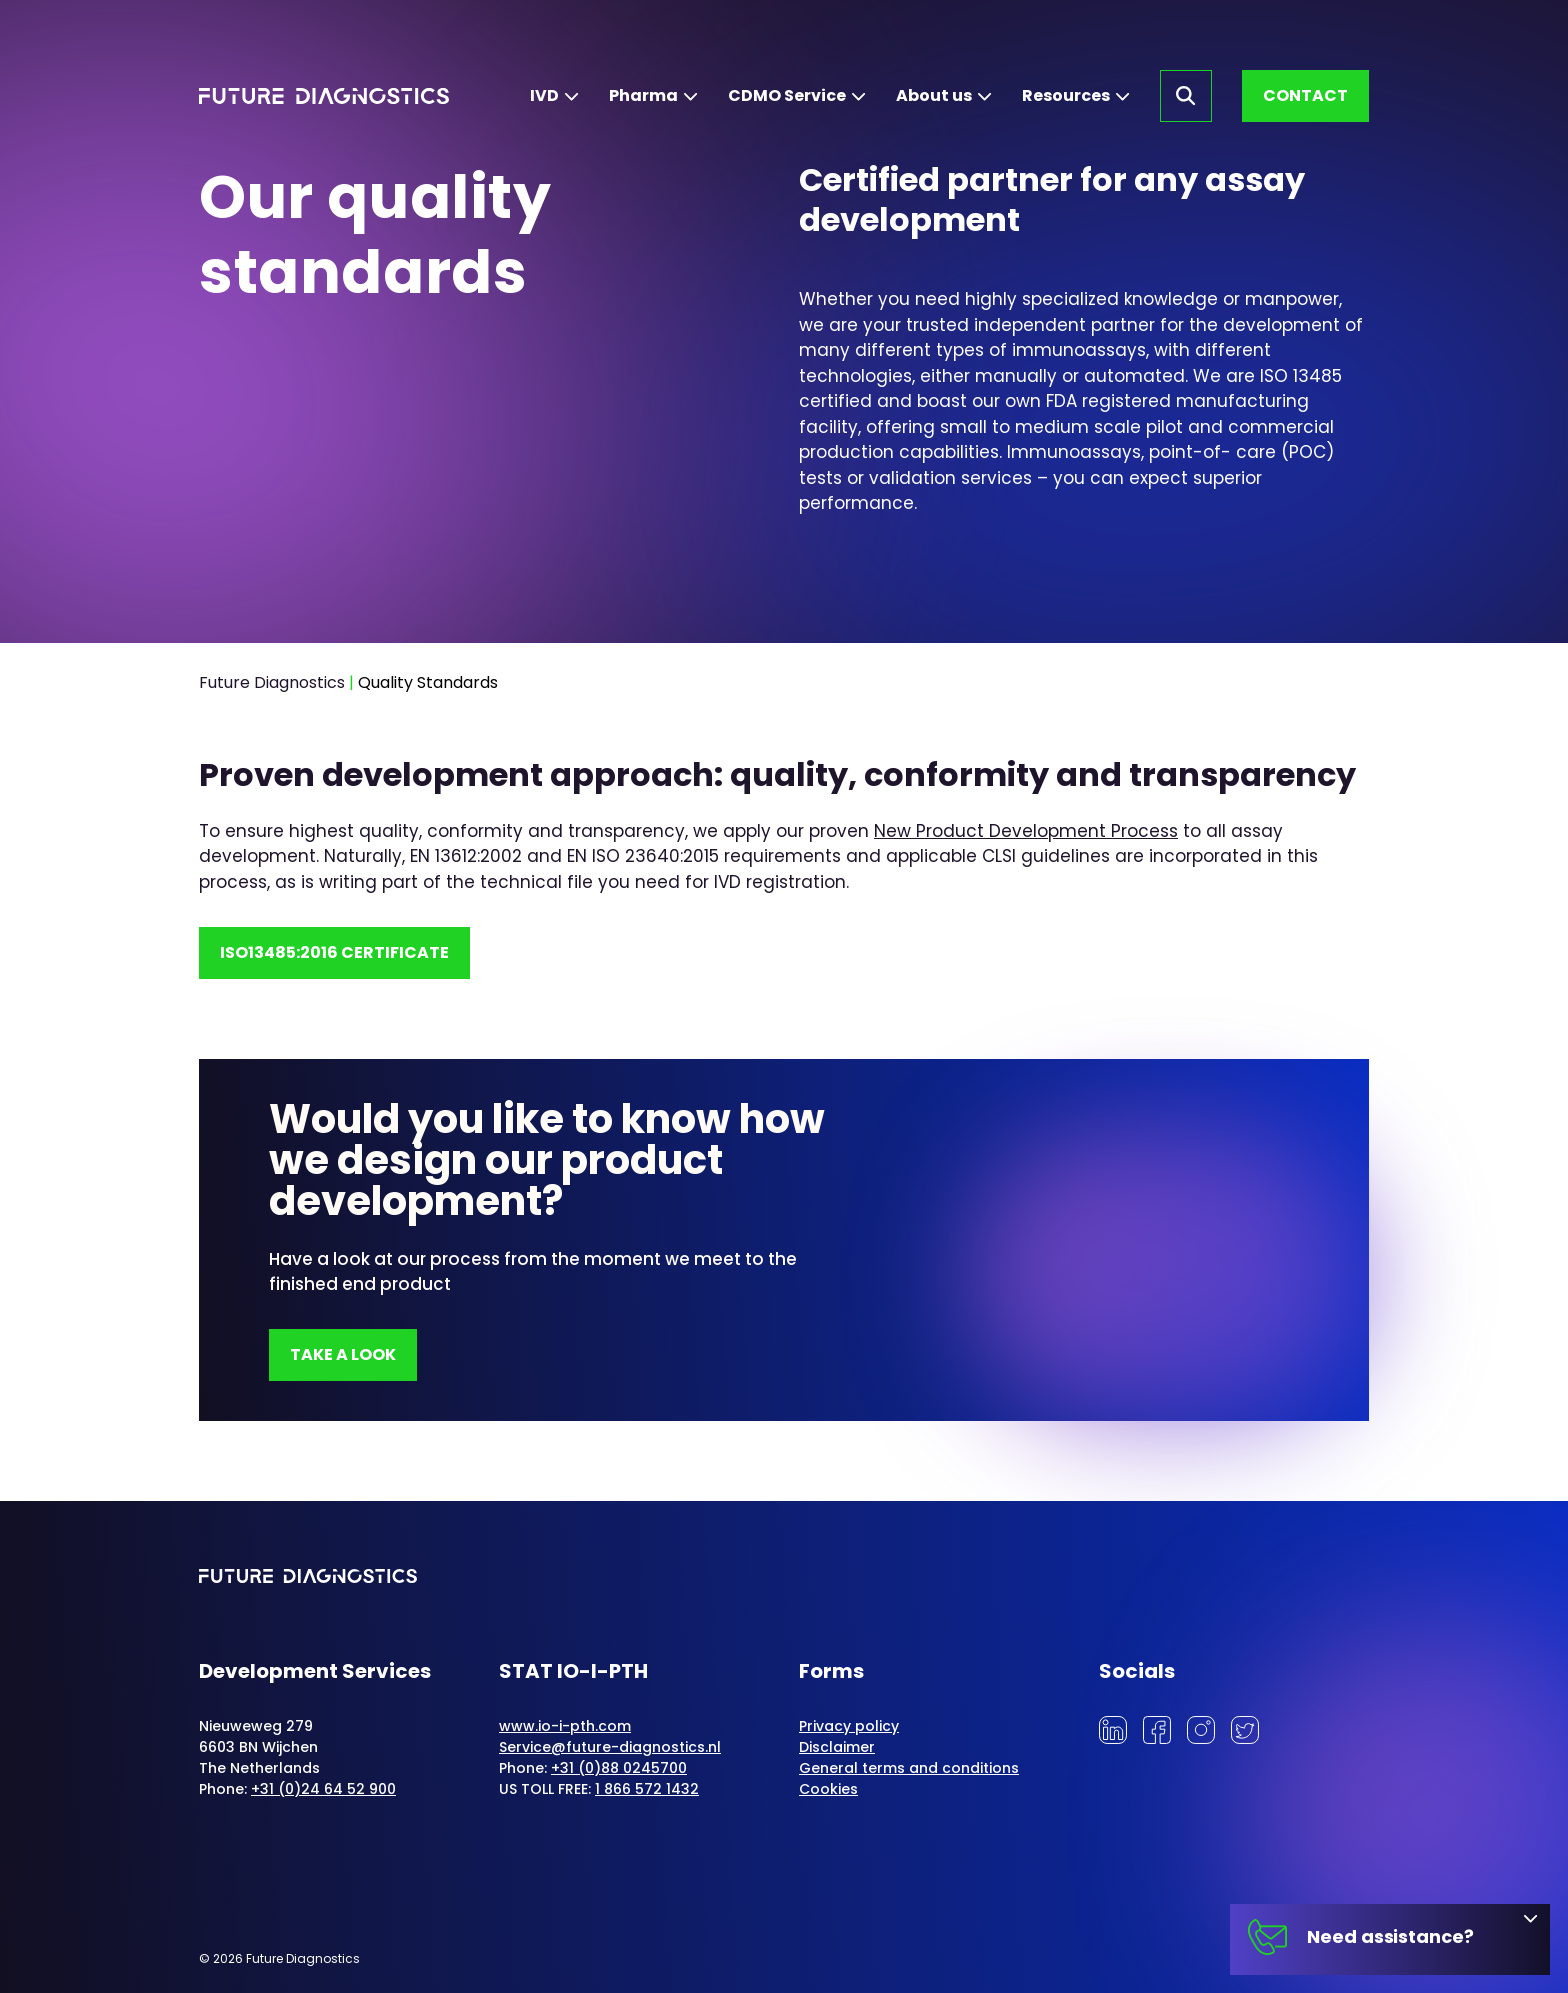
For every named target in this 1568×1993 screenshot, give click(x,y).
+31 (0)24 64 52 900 (323, 1789)
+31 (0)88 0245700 (619, 1768)
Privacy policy (849, 1726)
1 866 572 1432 (647, 1789)
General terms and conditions (909, 1768)
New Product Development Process (1026, 831)
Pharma (643, 95)
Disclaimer (837, 1747)
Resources (1066, 95)
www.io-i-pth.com (565, 1726)
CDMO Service (787, 95)
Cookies (828, 1789)
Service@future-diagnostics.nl (610, 1747)
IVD (544, 95)
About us (934, 95)
